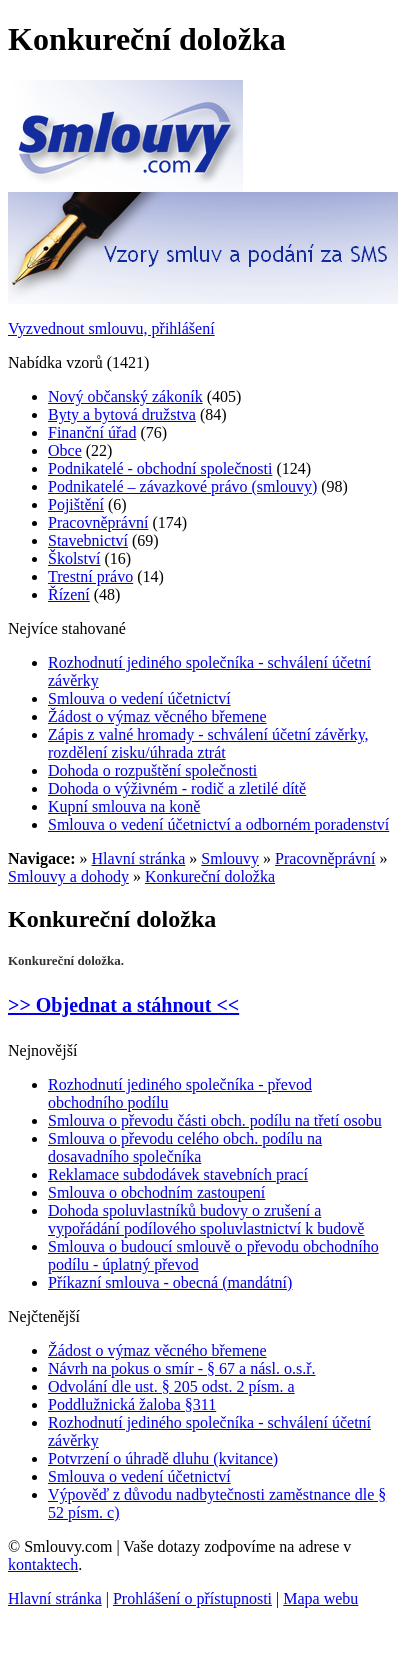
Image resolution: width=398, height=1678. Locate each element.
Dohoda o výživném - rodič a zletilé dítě (177, 788)
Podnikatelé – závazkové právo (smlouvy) (182, 486)
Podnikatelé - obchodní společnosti (160, 468)
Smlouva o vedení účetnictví (139, 698)
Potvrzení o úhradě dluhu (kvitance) (163, 1458)
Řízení (69, 594)
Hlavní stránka (139, 858)
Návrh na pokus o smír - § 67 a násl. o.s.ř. (182, 1368)
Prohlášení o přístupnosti (192, 1598)
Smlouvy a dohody (68, 876)
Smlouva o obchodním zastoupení (156, 1192)
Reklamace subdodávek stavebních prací (178, 1174)
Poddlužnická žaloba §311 (132, 1404)
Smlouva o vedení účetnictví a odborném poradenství (218, 824)
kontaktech (43, 1564)
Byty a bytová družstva (122, 414)
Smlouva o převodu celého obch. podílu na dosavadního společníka (185, 1147)
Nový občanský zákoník (125, 396)
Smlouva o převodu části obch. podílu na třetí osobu (215, 1120)
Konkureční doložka (210, 876)
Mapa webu (320, 1598)
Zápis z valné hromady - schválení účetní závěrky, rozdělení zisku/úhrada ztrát (208, 743)
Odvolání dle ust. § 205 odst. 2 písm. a (171, 1386)
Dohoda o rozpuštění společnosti (152, 770)
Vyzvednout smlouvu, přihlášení (111, 328)
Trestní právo (90, 576)
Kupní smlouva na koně (124, 806)
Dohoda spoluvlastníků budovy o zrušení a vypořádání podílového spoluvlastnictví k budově (206, 1219)
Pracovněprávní (98, 522)
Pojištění (76, 504)
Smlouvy (230, 858)
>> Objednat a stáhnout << (123, 1005)
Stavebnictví (88, 540)
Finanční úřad (92, 432)
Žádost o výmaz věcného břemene (157, 716)
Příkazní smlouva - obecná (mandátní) (170, 1282)
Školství (74, 558)
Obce (65, 450)
